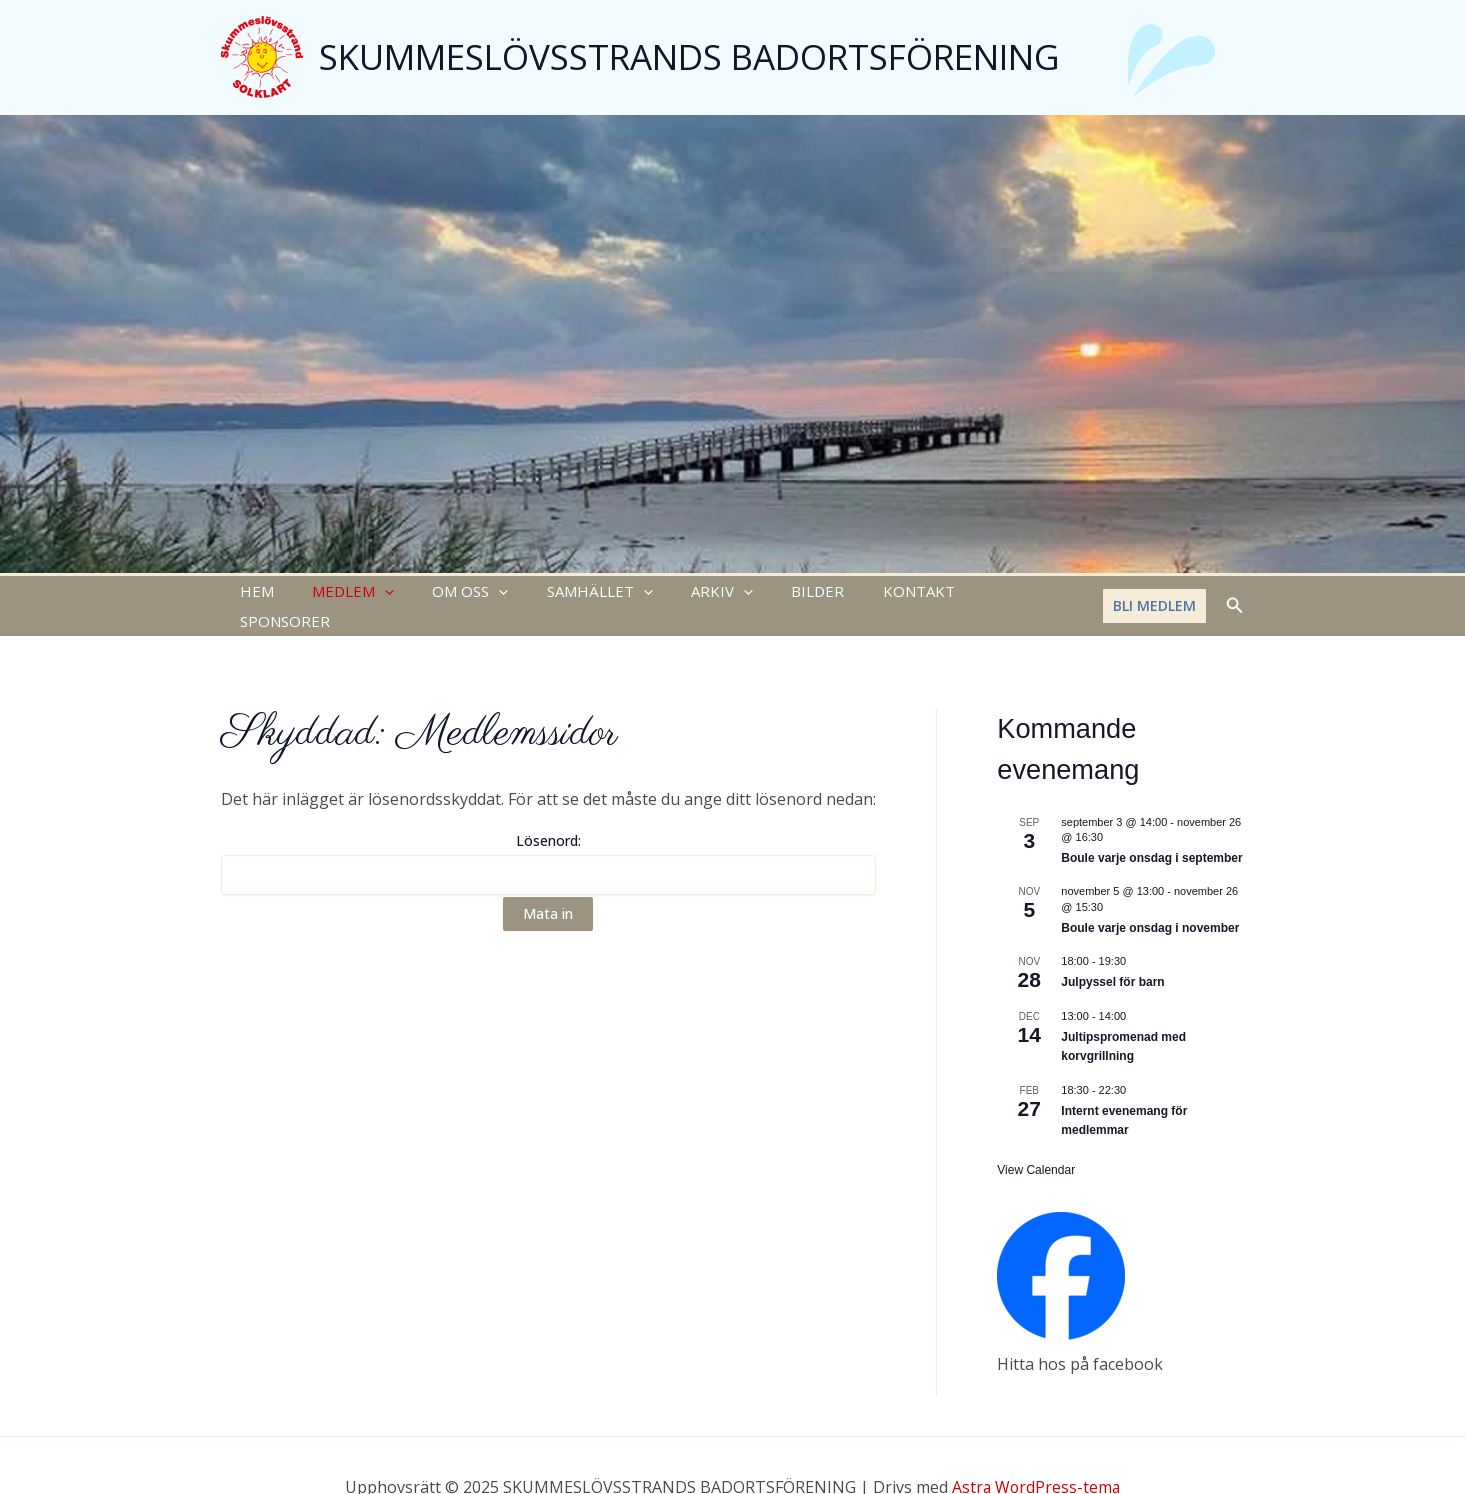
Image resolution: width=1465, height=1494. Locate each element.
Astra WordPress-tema (1036, 1461)
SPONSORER (976, 593)
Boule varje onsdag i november (1150, 902)
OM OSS (450, 593)
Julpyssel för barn (1112, 956)
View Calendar (1036, 1144)
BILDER (772, 593)
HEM (253, 593)
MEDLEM (341, 593)
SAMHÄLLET (571, 593)
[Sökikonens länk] (1235, 593)
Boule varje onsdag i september (1151, 832)
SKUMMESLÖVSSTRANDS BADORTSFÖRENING (689, 56)
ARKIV (685, 593)
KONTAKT (865, 593)
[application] (372, 593)
